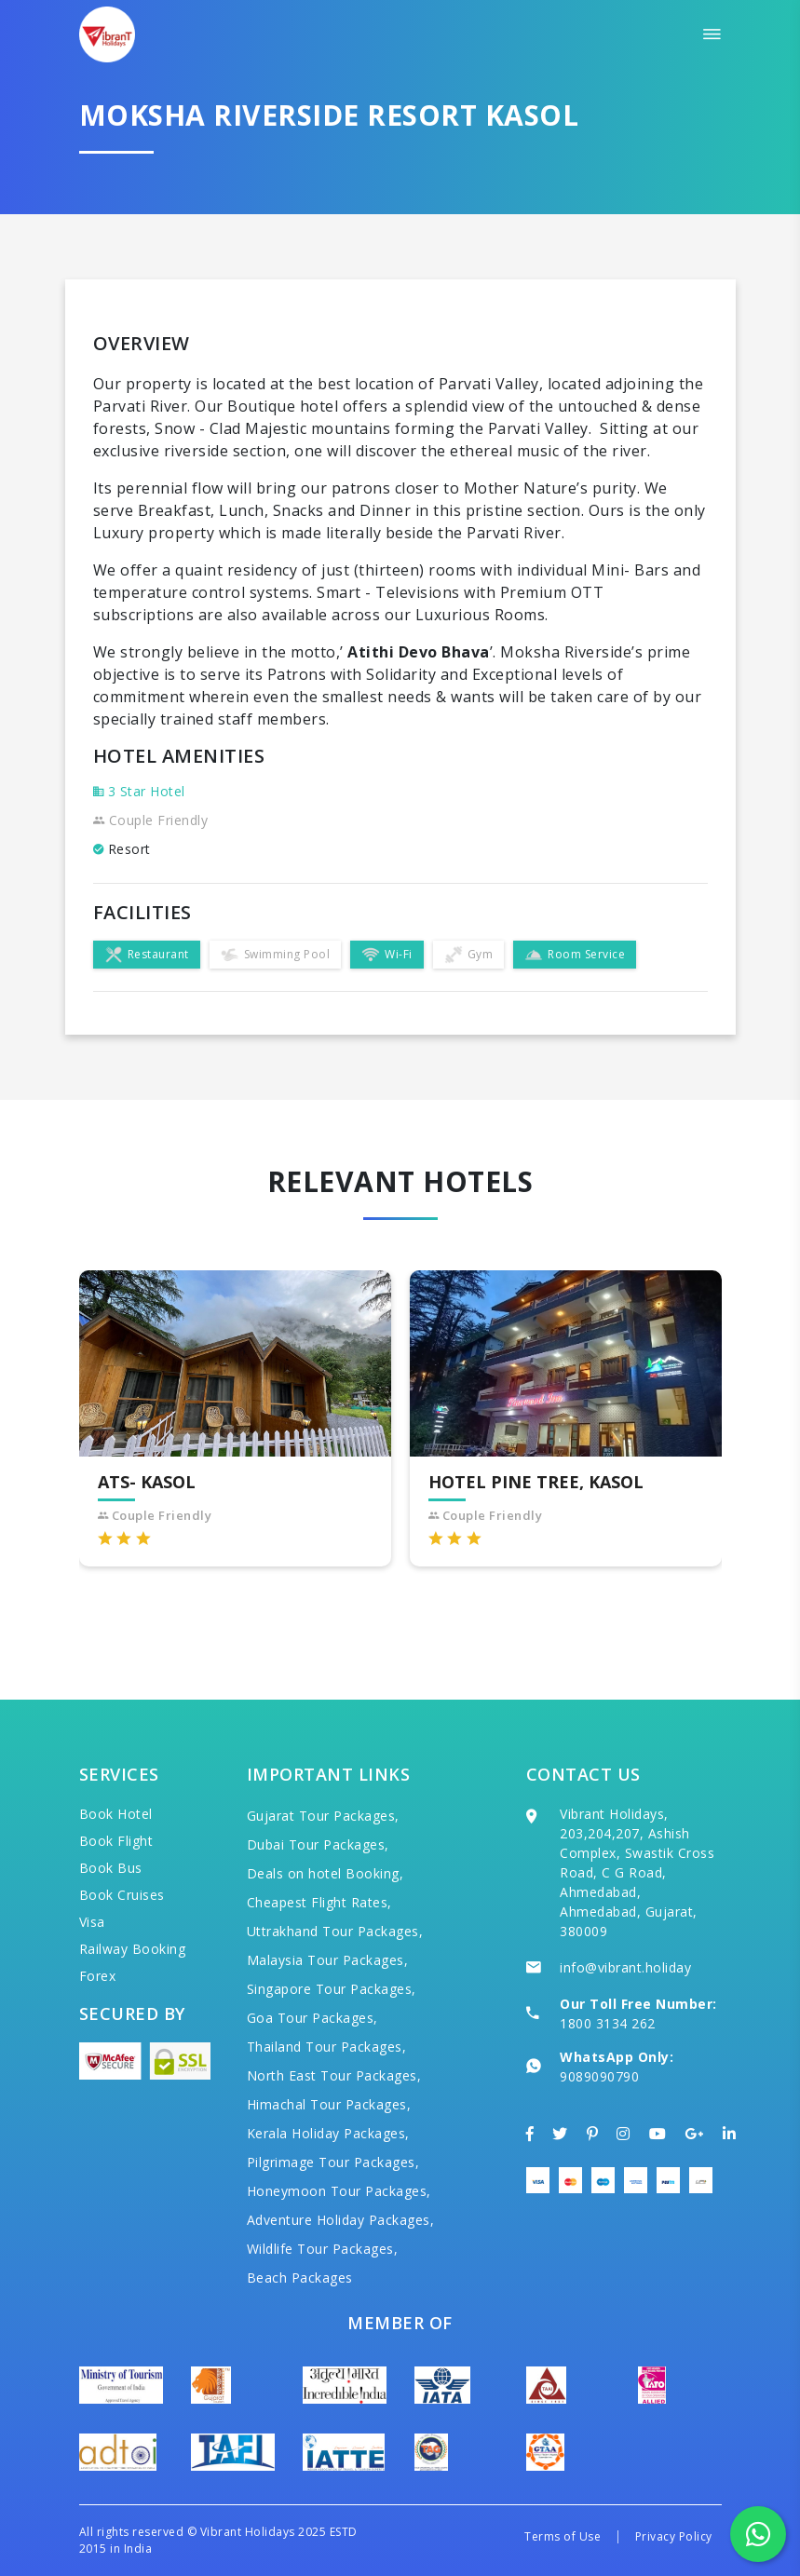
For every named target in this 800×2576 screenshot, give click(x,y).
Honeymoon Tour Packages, (339, 2191)
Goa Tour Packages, (312, 2018)
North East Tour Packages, (334, 2075)
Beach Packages (300, 2277)
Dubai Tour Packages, (318, 1844)
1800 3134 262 (608, 2023)
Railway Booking (132, 1949)
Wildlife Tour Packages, (323, 2248)
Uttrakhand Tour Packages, (335, 1931)
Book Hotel (116, 1814)
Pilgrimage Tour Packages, (333, 2162)
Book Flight (116, 1841)
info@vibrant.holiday (625, 1967)
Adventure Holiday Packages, (341, 2220)
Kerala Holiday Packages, (328, 2133)
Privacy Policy (673, 2536)
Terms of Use (562, 2536)
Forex (97, 1976)
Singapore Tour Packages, (331, 1989)
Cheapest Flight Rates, (319, 1902)
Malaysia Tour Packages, (328, 1960)
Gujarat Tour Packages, (323, 1815)
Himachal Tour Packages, (329, 2104)
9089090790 (599, 2076)
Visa (92, 1922)
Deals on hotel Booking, (325, 1873)
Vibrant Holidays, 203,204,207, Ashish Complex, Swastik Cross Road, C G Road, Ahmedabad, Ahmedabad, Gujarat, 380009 (637, 1872)
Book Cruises (122, 1895)
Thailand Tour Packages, (327, 2046)
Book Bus (110, 1868)
